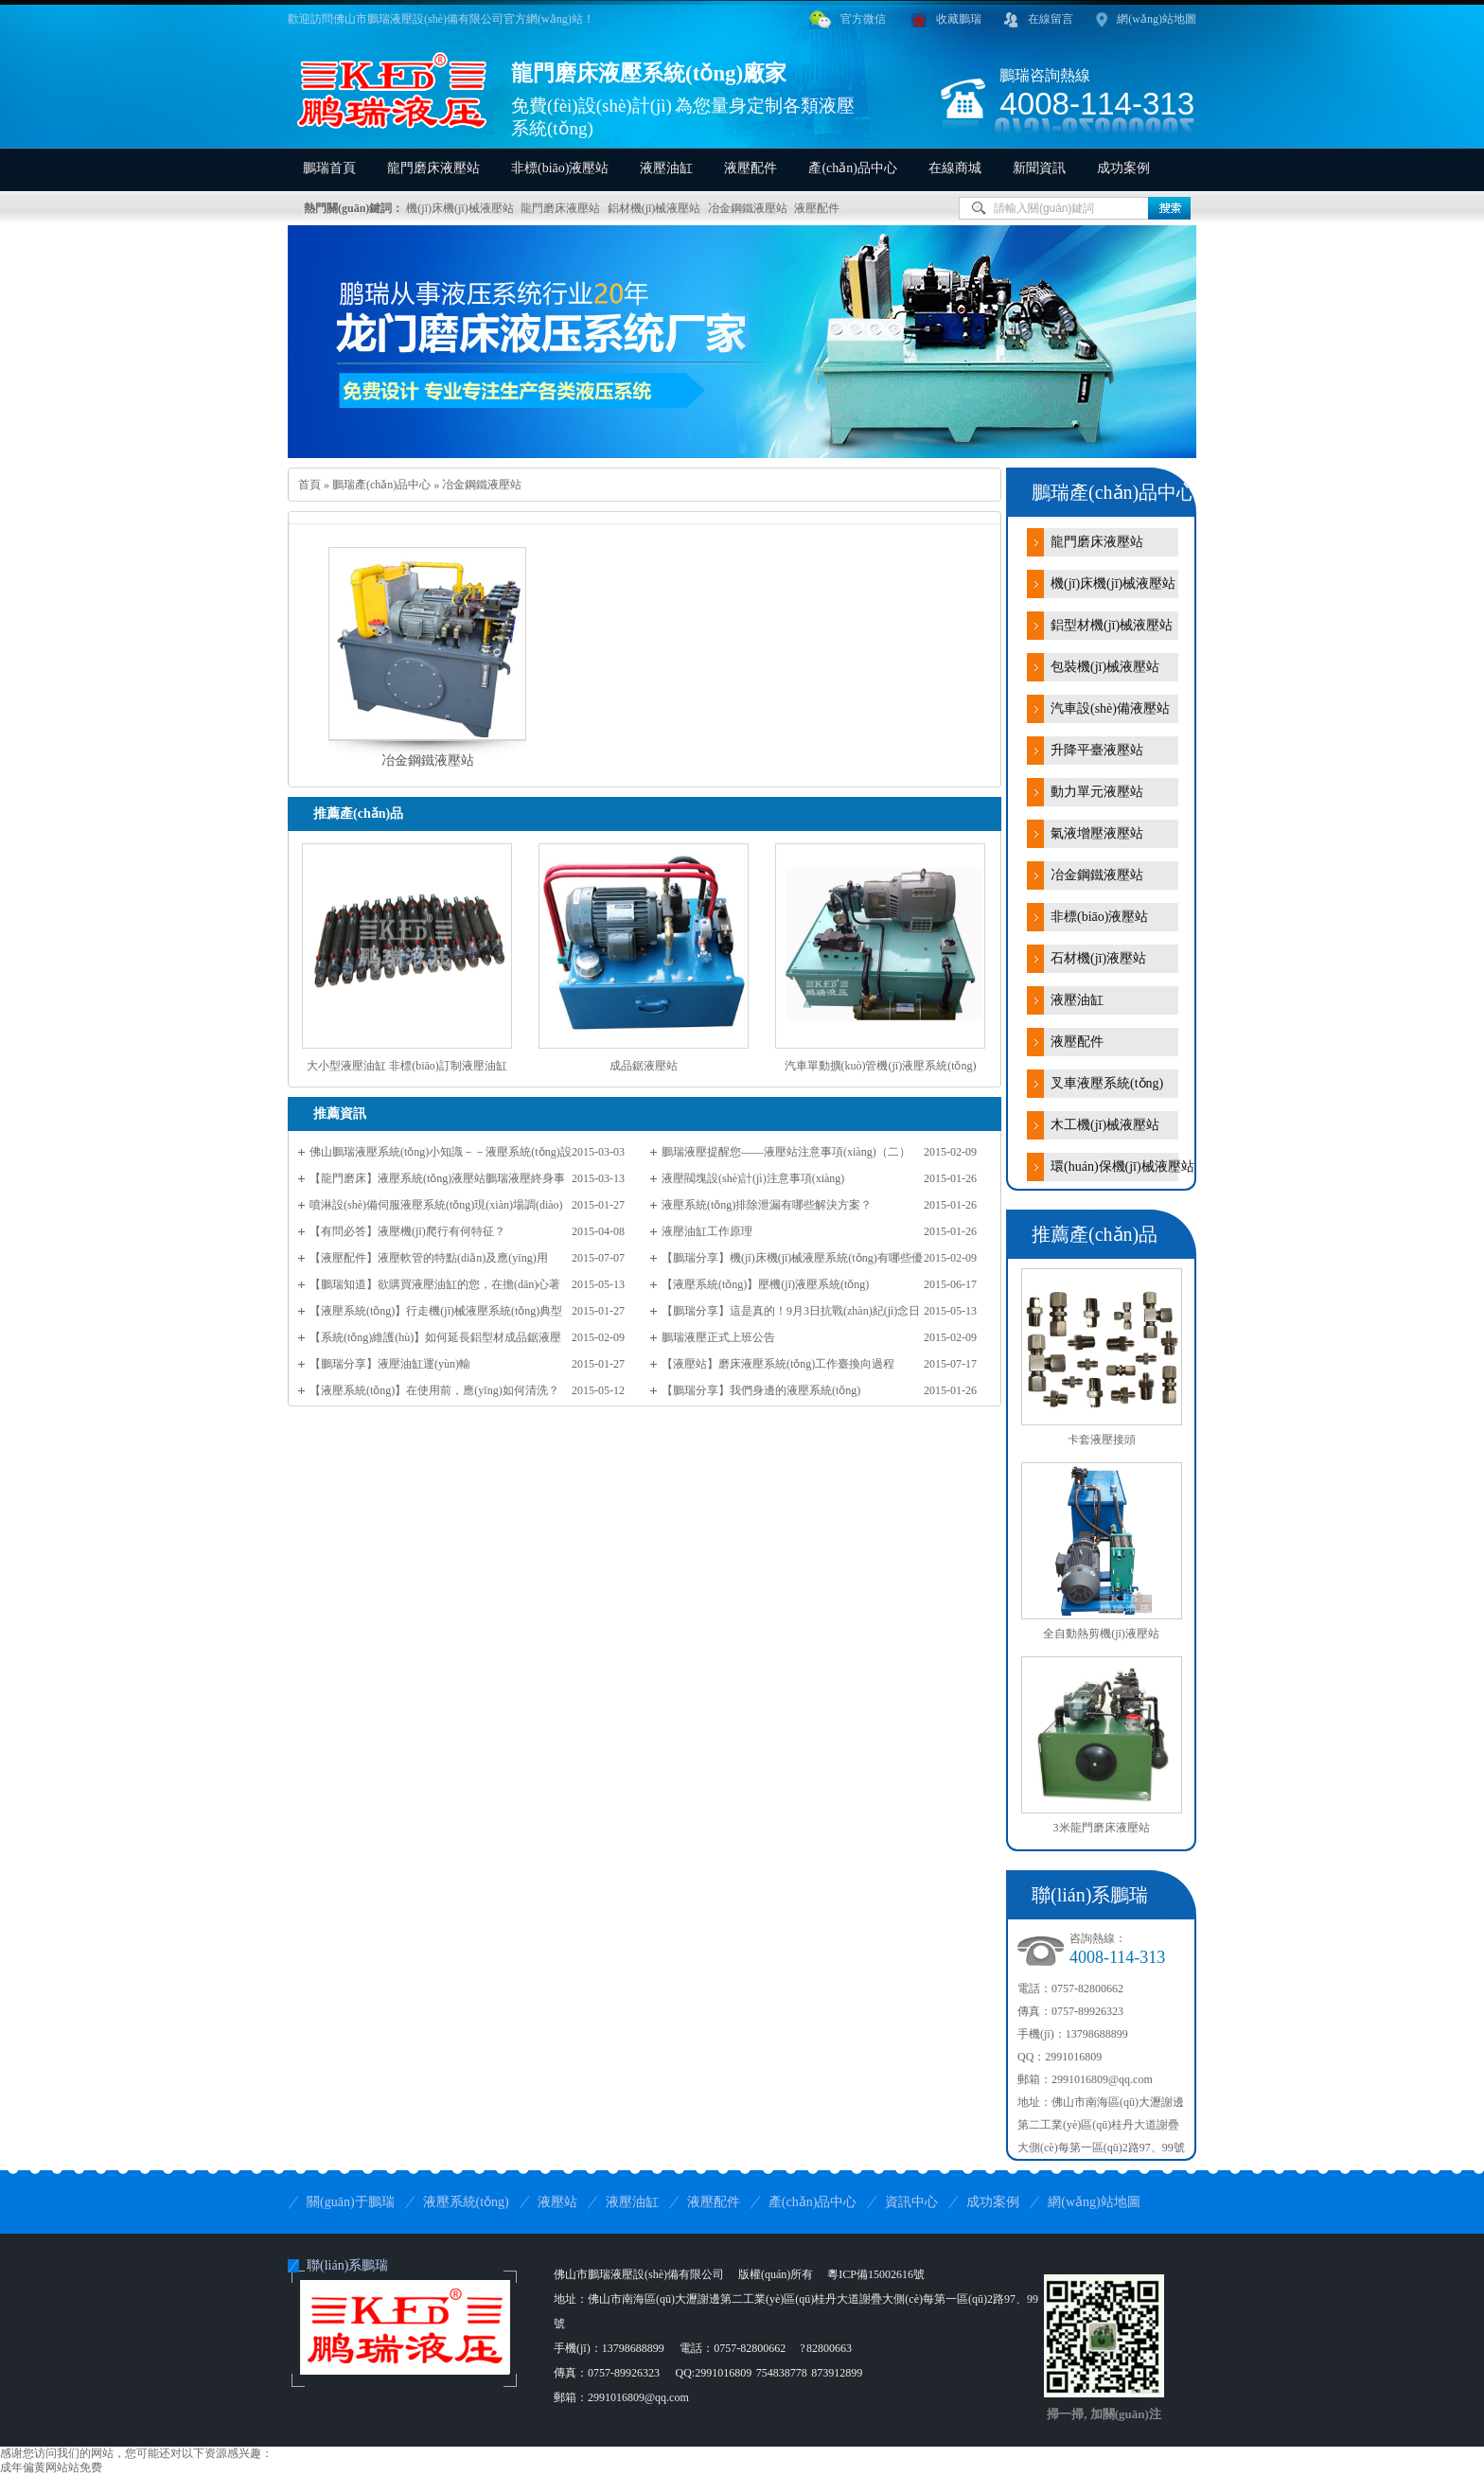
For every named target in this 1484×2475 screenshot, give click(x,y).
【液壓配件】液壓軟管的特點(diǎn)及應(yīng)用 (428, 1257)
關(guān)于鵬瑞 (351, 2202)
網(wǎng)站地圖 (1146, 19)
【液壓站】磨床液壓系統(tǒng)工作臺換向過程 (778, 1363)
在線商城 (954, 168)
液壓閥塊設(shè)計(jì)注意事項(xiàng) (753, 1178)
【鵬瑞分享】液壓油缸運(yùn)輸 (389, 1363)
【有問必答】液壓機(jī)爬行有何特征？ (407, 1231)
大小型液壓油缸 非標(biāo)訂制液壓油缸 (407, 1065)
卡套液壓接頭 (1102, 1439)
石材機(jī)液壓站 (1098, 958)
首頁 (309, 484)
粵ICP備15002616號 (876, 2274)
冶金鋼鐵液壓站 (747, 208)
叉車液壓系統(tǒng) (1107, 1083)
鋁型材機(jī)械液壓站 (1112, 625)
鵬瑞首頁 (329, 168)
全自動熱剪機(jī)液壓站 (1101, 1633)
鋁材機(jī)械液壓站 (654, 208)
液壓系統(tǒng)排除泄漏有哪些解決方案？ (767, 1204)
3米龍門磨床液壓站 (1101, 1827)
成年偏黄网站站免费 (51, 2467)
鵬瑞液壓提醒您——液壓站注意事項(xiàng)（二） (786, 1151)
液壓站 (557, 2202)
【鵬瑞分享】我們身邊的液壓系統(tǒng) (761, 1390)
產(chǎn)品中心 (852, 168)
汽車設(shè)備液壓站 (1110, 708)
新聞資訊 (1039, 168)
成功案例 (1123, 168)
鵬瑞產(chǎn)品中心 (381, 484)
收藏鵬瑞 (946, 19)
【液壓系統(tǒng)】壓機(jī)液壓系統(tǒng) (765, 1284)
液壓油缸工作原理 (707, 1231)
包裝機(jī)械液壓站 (1105, 667)
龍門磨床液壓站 (433, 168)
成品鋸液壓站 (644, 1065)
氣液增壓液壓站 (1097, 833)
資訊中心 (911, 2202)
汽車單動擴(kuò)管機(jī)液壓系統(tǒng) (881, 1065)
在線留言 (1038, 19)
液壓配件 (750, 168)
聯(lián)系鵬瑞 (347, 2265)
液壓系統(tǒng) (466, 2202)
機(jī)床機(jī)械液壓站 (459, 208)
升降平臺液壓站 (1097, 750)
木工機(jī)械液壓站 (1105, 1125)
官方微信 (847, 19)
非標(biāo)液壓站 (560, 168)
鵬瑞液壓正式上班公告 (718, 1337)
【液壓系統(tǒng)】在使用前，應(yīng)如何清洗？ (434, 1390)
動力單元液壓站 (1097, 792)
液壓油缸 (666, 168)
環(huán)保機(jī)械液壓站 (1122, 1166)
